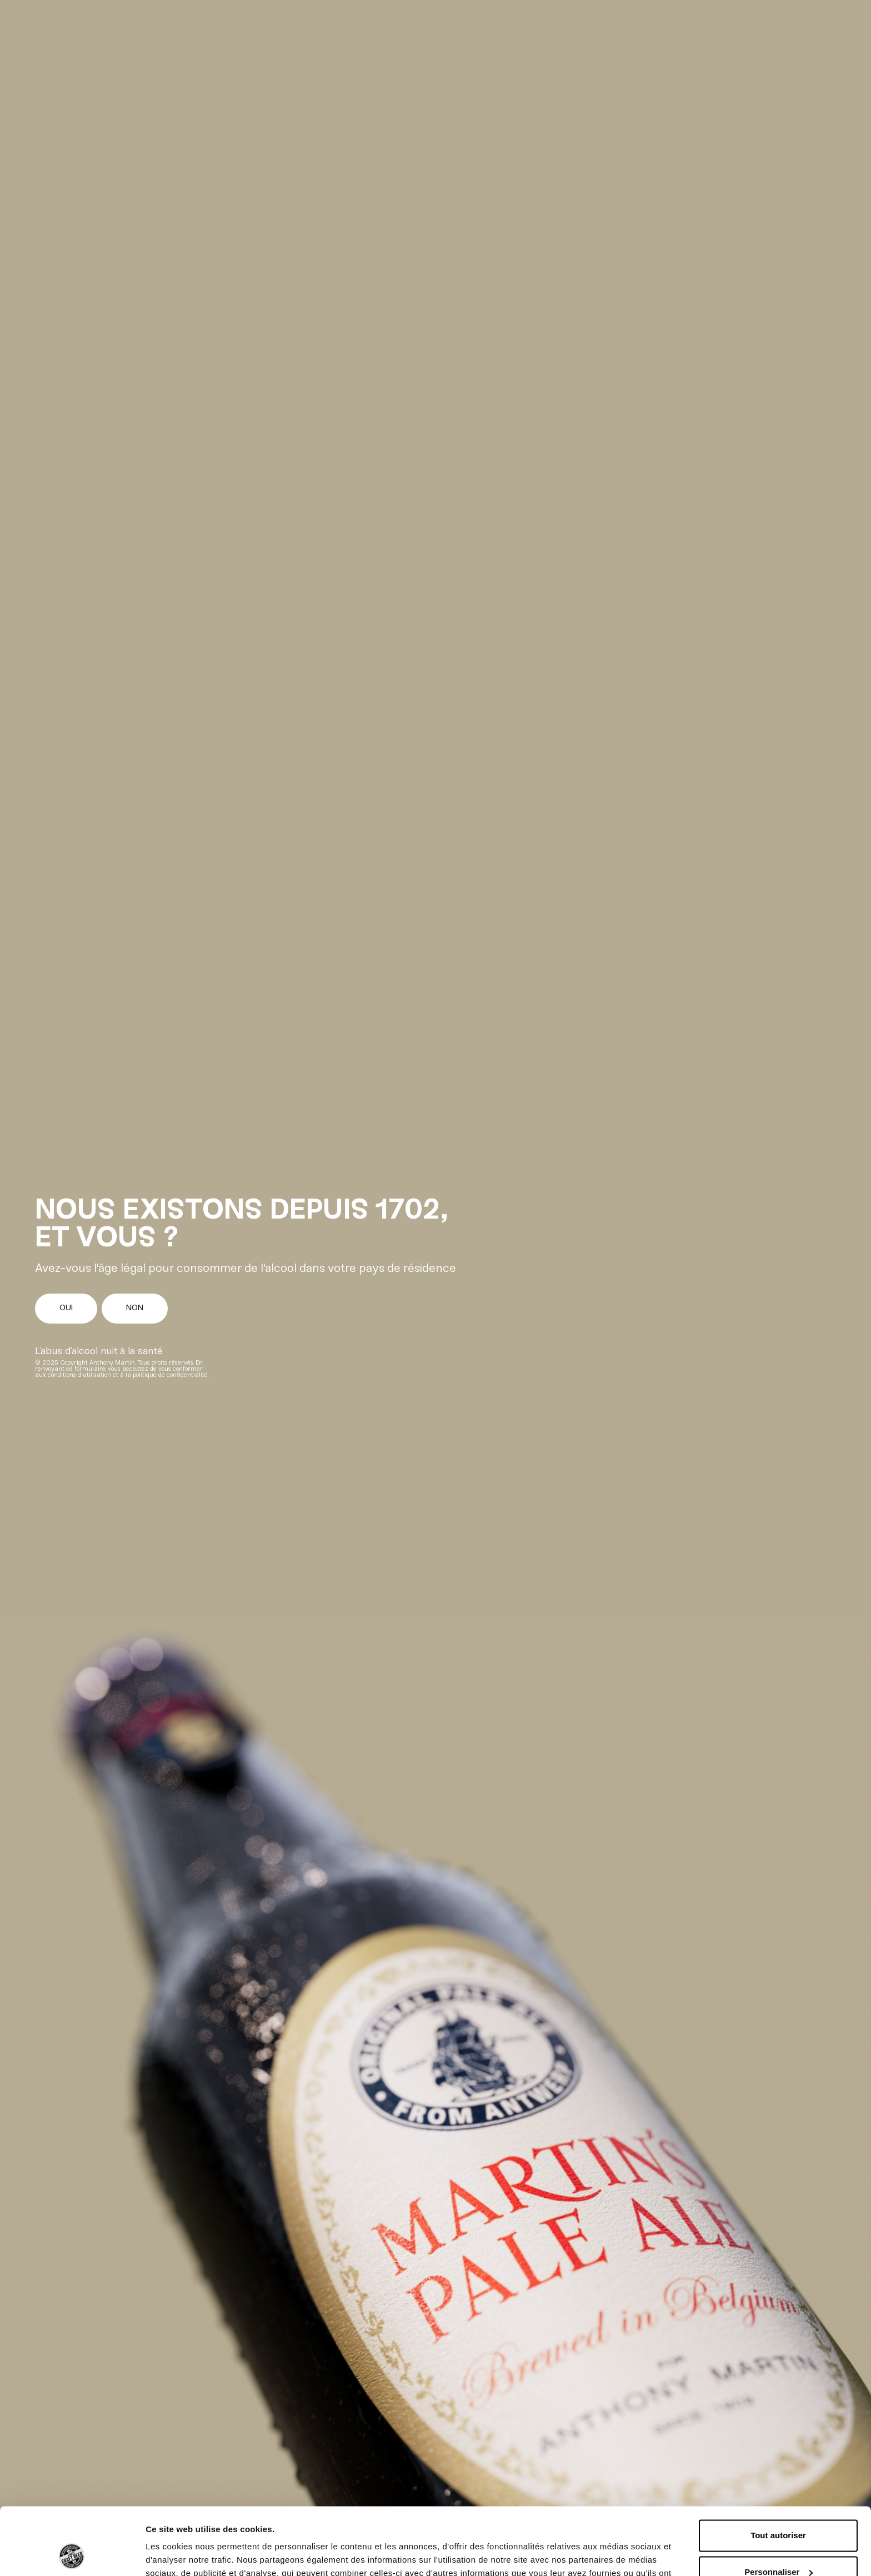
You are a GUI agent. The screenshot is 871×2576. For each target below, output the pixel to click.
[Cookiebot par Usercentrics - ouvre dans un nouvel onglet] (72, 2554)
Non (134, 1308)
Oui (66, 1308)
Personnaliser (778, 2508)
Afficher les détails (183, 2554)
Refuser (778, 2545)
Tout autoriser (778, 2472)
